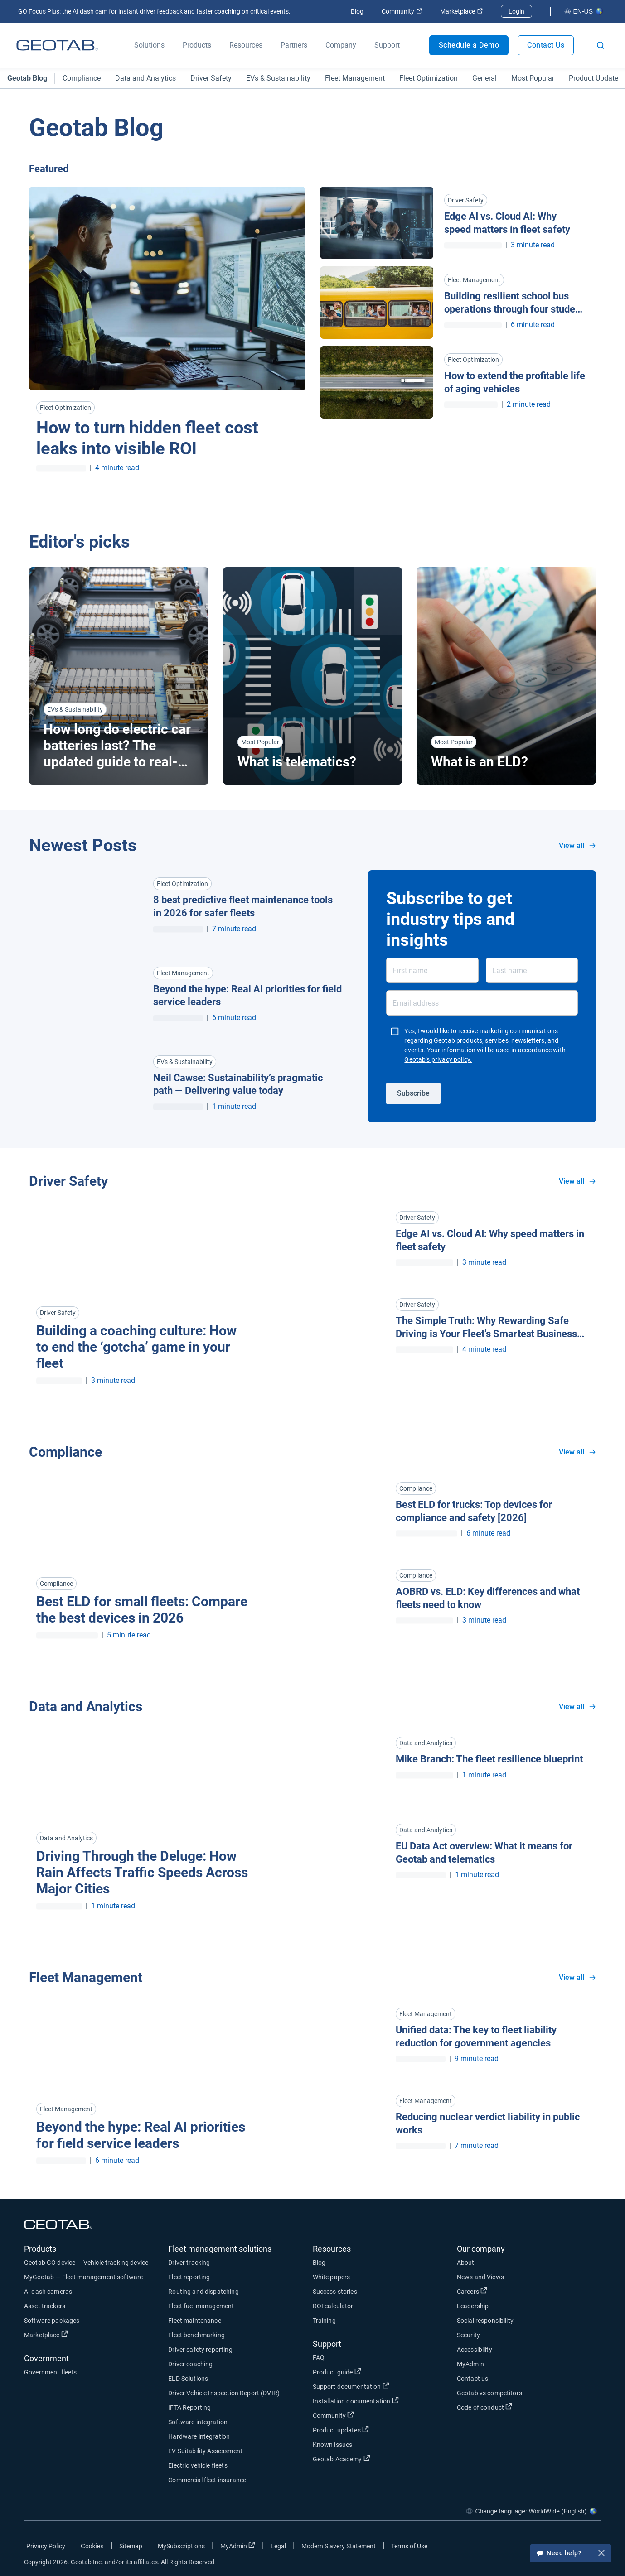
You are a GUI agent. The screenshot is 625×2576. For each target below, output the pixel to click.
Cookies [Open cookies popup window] (92, 2546)
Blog (357, 11)
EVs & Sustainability (278, 78)
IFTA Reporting (189, 2407)
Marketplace (461, 11)
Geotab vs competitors (489, 2393)
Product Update (593, 78)
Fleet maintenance (194, 2320)
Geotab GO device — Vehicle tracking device (86, 2262)
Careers (472, 2291)
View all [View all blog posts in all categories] (577, 845)
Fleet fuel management (201, 2306)
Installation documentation (356, 2401)
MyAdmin (470, 2364)
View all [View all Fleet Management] (577, 1977)
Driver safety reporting (200, 2349)
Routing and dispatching (203, 2291)
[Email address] (482, 1003)
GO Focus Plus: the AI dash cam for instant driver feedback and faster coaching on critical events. (154, 11)
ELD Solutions (188, 2378)
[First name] (432, 970)
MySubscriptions (181, 2546)
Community (402, 11)
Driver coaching (190, 2364)
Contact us (473, 2378)
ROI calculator (333, 2306)
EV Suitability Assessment (205, 2451)
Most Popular (532, 78)
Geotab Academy (341, 2459)
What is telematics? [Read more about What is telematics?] (296, 762)
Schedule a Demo (469, 45)
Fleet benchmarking (196, 2335)
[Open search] (600, 45)
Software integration (198, 2422)
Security (468, 2335)
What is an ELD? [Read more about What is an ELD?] (479, 762)
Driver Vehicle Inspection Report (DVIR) (224, 2393)
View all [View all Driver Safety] (577, 1181)
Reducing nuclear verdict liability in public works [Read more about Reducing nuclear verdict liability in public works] (488, 2123)
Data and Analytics (145, 78)
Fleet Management (355, 78)
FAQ (319, 2357)
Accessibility (474, 2349)
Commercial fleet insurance (207, 2480)
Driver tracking (189, 2262)
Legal (278, 2546)
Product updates (341, 2430)
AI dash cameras (48, 2291)
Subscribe (413, 1093)
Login (516, 11)
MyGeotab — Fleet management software (83, 2277)
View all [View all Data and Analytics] (577, 1706)
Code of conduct (484, 2407)
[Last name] (532, 970)
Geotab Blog (27, 78)
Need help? (571, 2553)
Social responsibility (485, 2320)
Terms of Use (409, 2546)
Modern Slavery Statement (338, 2546)
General (484, 78)
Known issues (333, 2444)
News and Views (480, 2277)
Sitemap (130, 2546)
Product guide (337, 2372)
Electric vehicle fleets (197, 2465)
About (466, 2262)
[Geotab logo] (57, 45)
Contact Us (545, 45)
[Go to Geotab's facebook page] (522, 2548)
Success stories (335, 2291)
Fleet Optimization (428, 78)
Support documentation (351, 2386)
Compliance (82, 78)
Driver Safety (211, 78)
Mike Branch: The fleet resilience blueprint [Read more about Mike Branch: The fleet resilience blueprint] (489, 1759)
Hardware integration (199, 2436)
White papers (331, 2277)
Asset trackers (44, 2306)
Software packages (52, 2320)
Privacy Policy (45, 2546)
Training (324, 2320)
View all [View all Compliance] (577, 1452)
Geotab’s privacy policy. (438, 1059)
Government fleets (50, 2372)
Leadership (473, 2306)
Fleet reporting (189, 2277)
